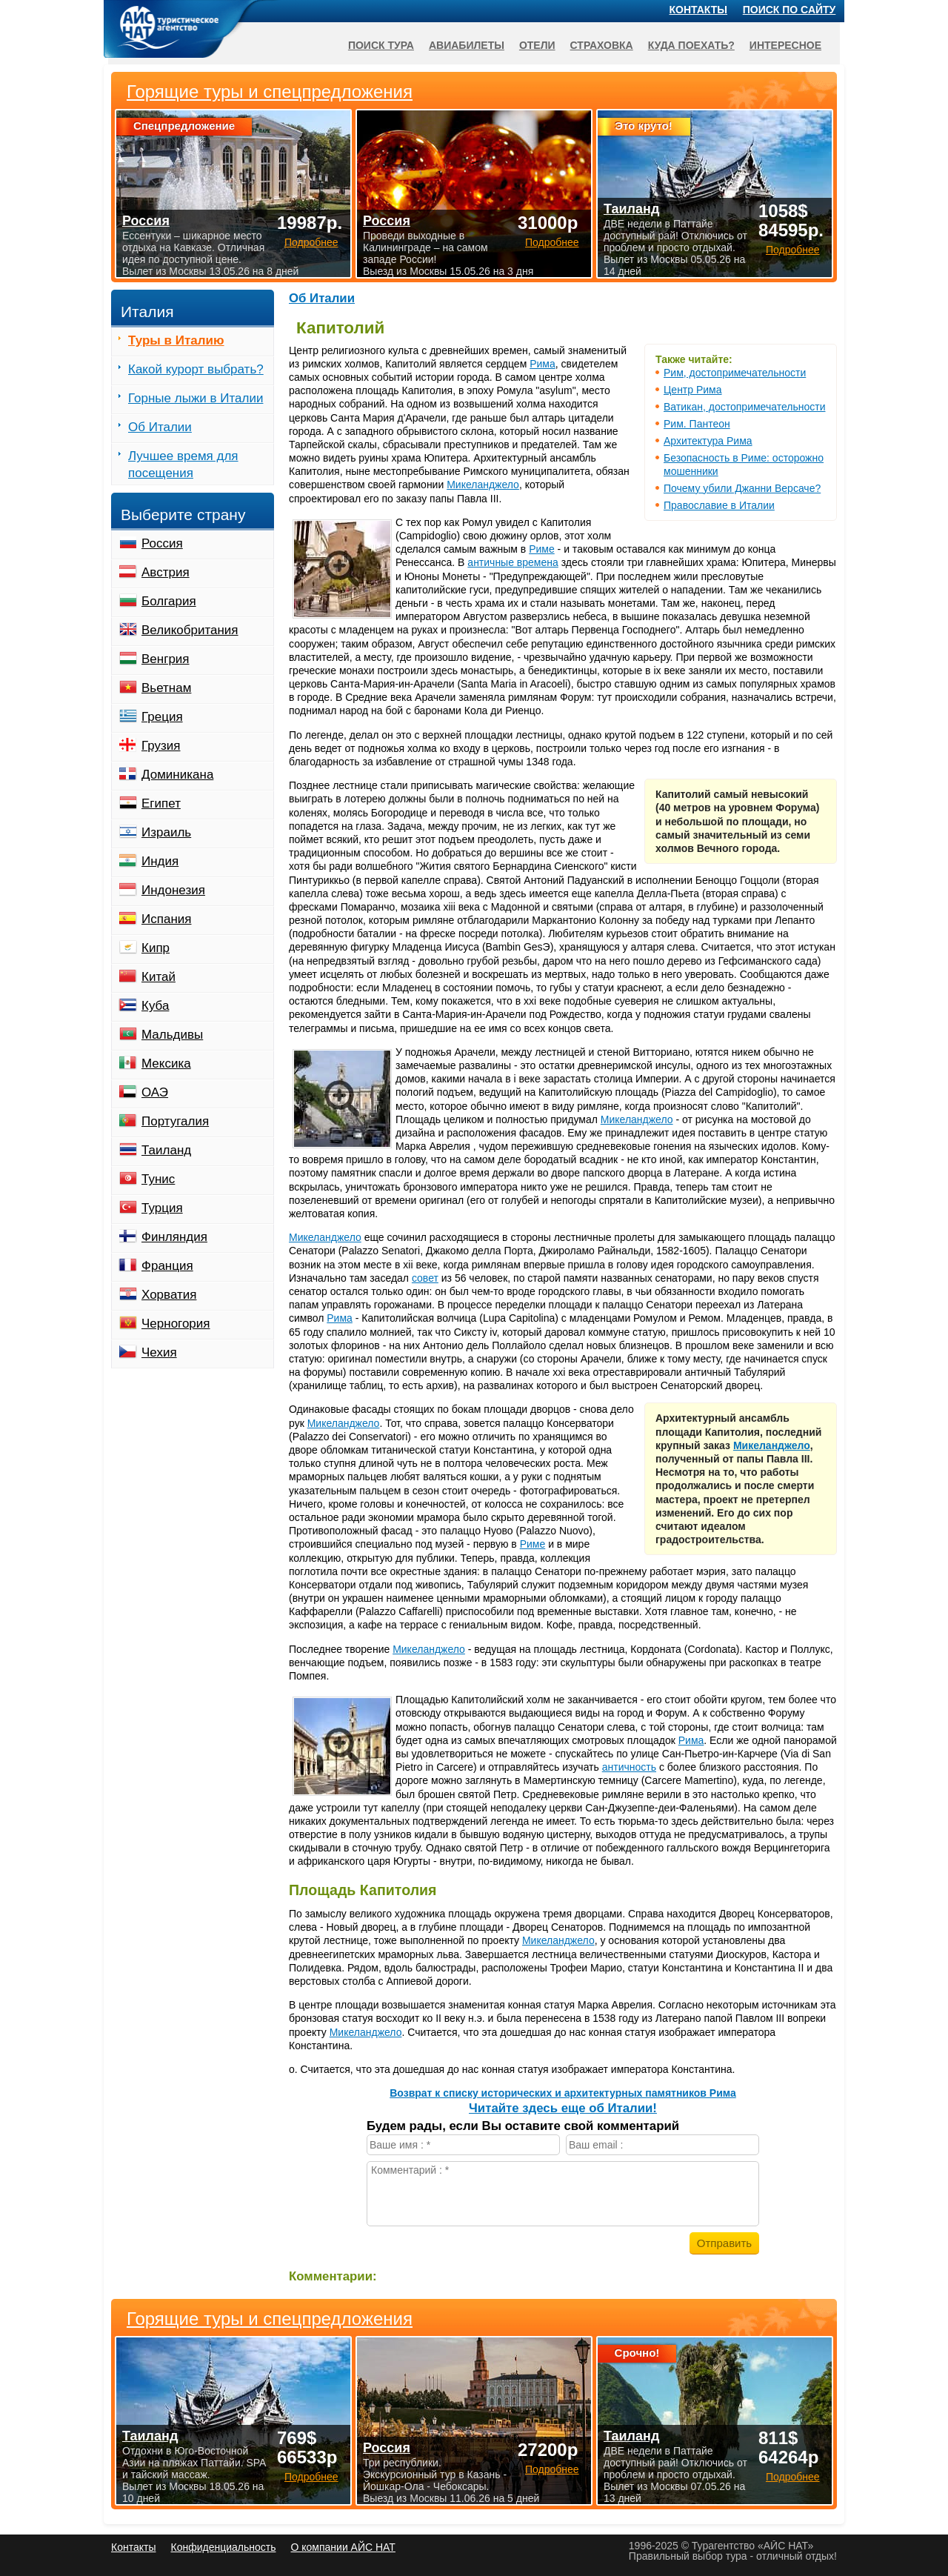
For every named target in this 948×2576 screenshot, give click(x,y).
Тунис (158, 1179)
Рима (542, 364)
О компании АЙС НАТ (343, 2547)
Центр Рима (693, 390)
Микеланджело (483, 484)
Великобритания (189, 630)
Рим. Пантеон (697, 424)
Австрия (165, 572)
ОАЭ (154, 1092)
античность (629, 1767)
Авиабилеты (466, 45)
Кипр (155, 948)
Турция (162, 1208)
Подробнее (311, 2477)
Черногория (175, 1324)
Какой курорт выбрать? (196, 369)
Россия (162, 543)
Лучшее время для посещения (183, 464)
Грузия (161, 746)
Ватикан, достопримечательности (744, 407)
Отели (537, 45)
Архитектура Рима (708, 441)
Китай (158, 977)
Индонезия (173, 890)
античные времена (512, 562)
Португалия (175, 1121)
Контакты (698, 10)
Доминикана (177, 775)
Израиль (166, 832)
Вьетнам (166, 688)
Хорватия (168, 1295)
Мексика (166, 1063)
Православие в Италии (719, 505)
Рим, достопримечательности (735, 373)
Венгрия (165, 659)
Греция (162, 717)
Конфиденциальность (223, 2547)
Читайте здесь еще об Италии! (563, 2108)
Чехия (159, 1352)
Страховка (601, 45)
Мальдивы (172, 1035)
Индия (159, 861)
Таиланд (166, 1150)
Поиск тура (381, 45)
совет (425, 1278)
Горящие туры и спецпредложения (270, 2319)
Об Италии (322, 298)
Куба (155, 1006)
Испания (166, 919)
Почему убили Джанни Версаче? (742, 488)
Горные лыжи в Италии (195, 398)
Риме (542, 549)
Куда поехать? (691, 45)
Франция (167, 1266)
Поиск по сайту (789, 10)
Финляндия (174, 1237)
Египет (161, 803)
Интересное (785, 45)
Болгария (168, 601)
